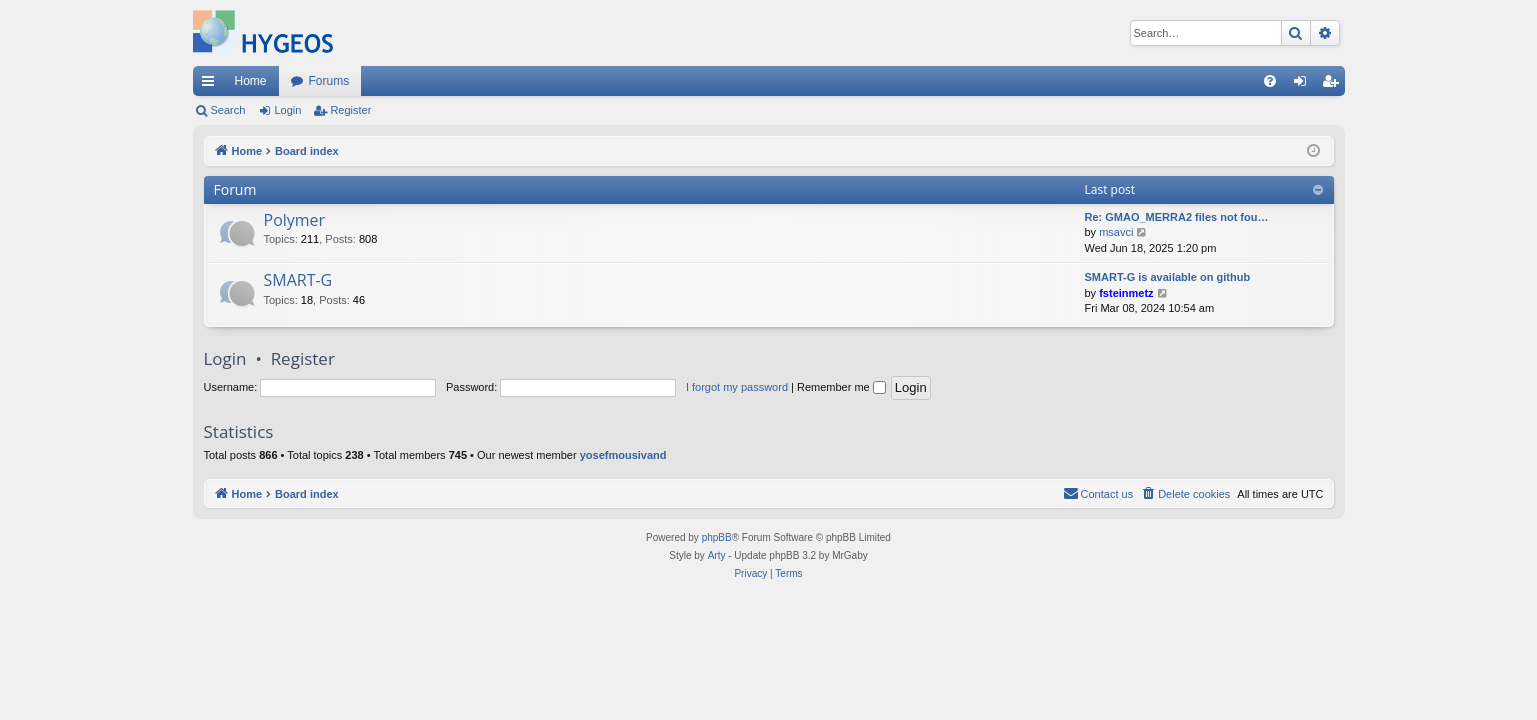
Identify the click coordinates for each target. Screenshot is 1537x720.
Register (350, 110)
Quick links (212, 85)
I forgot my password (737, 387)
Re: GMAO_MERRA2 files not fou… (1177, 217)
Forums (329, 81)
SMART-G (298, 280)
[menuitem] (1270, 81)
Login (287, 110)
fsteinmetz (1126, 293)
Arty (717, 555)
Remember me (841, 387)
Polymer (295, 220)
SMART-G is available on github (1168, 277)
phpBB (717, 537)
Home (251, 81)
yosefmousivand (623, 455)
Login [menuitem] (1303, 85)
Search (228, 110)
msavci (1116, 232)
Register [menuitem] (1333, 85)
